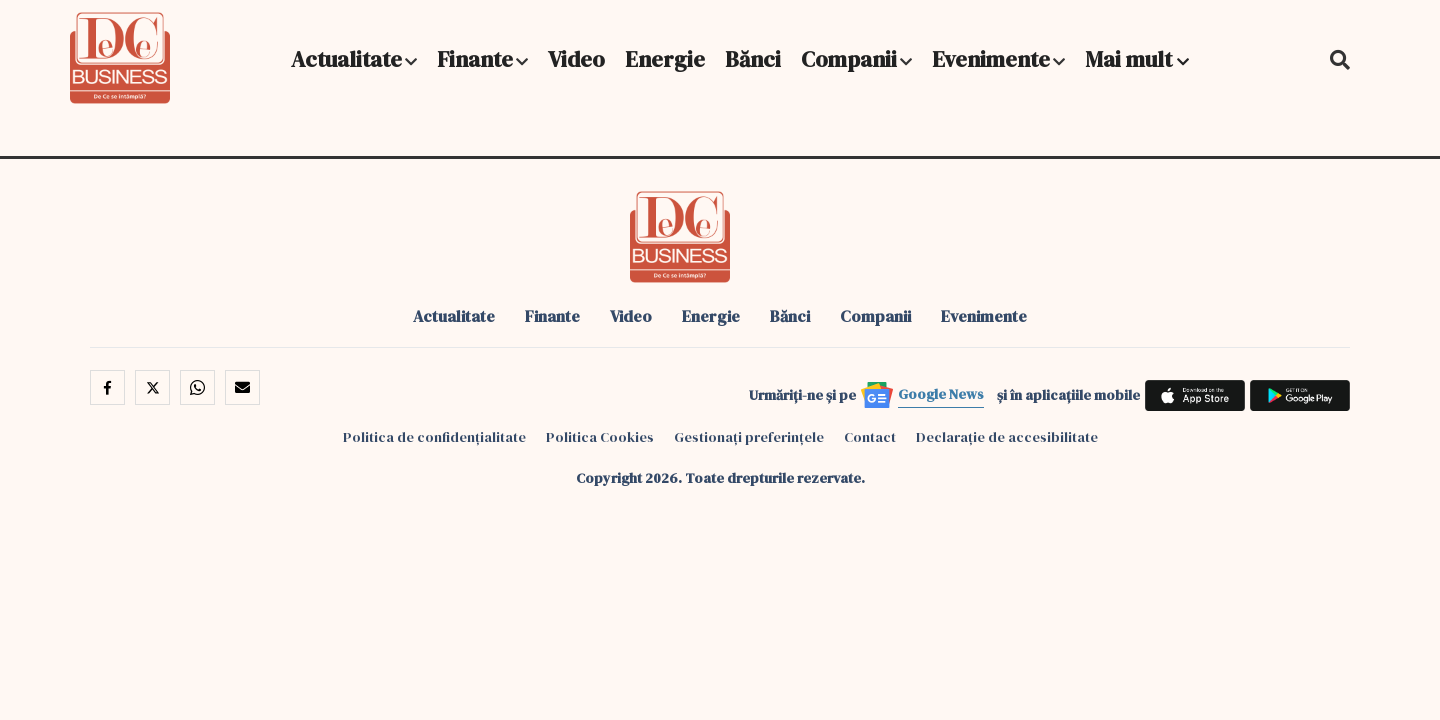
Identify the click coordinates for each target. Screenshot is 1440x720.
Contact (870, 437)
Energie (665, 59)
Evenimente (991, 59)
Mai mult (1137, 59)
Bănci (753, 59)
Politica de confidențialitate (434, 437)
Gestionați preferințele (749, 437)
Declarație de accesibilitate (1007, 437)
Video (576, 59)
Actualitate (346, 59)
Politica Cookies (600, 437)
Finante (475, 59)
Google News (941, 394)
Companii (849, 59)
